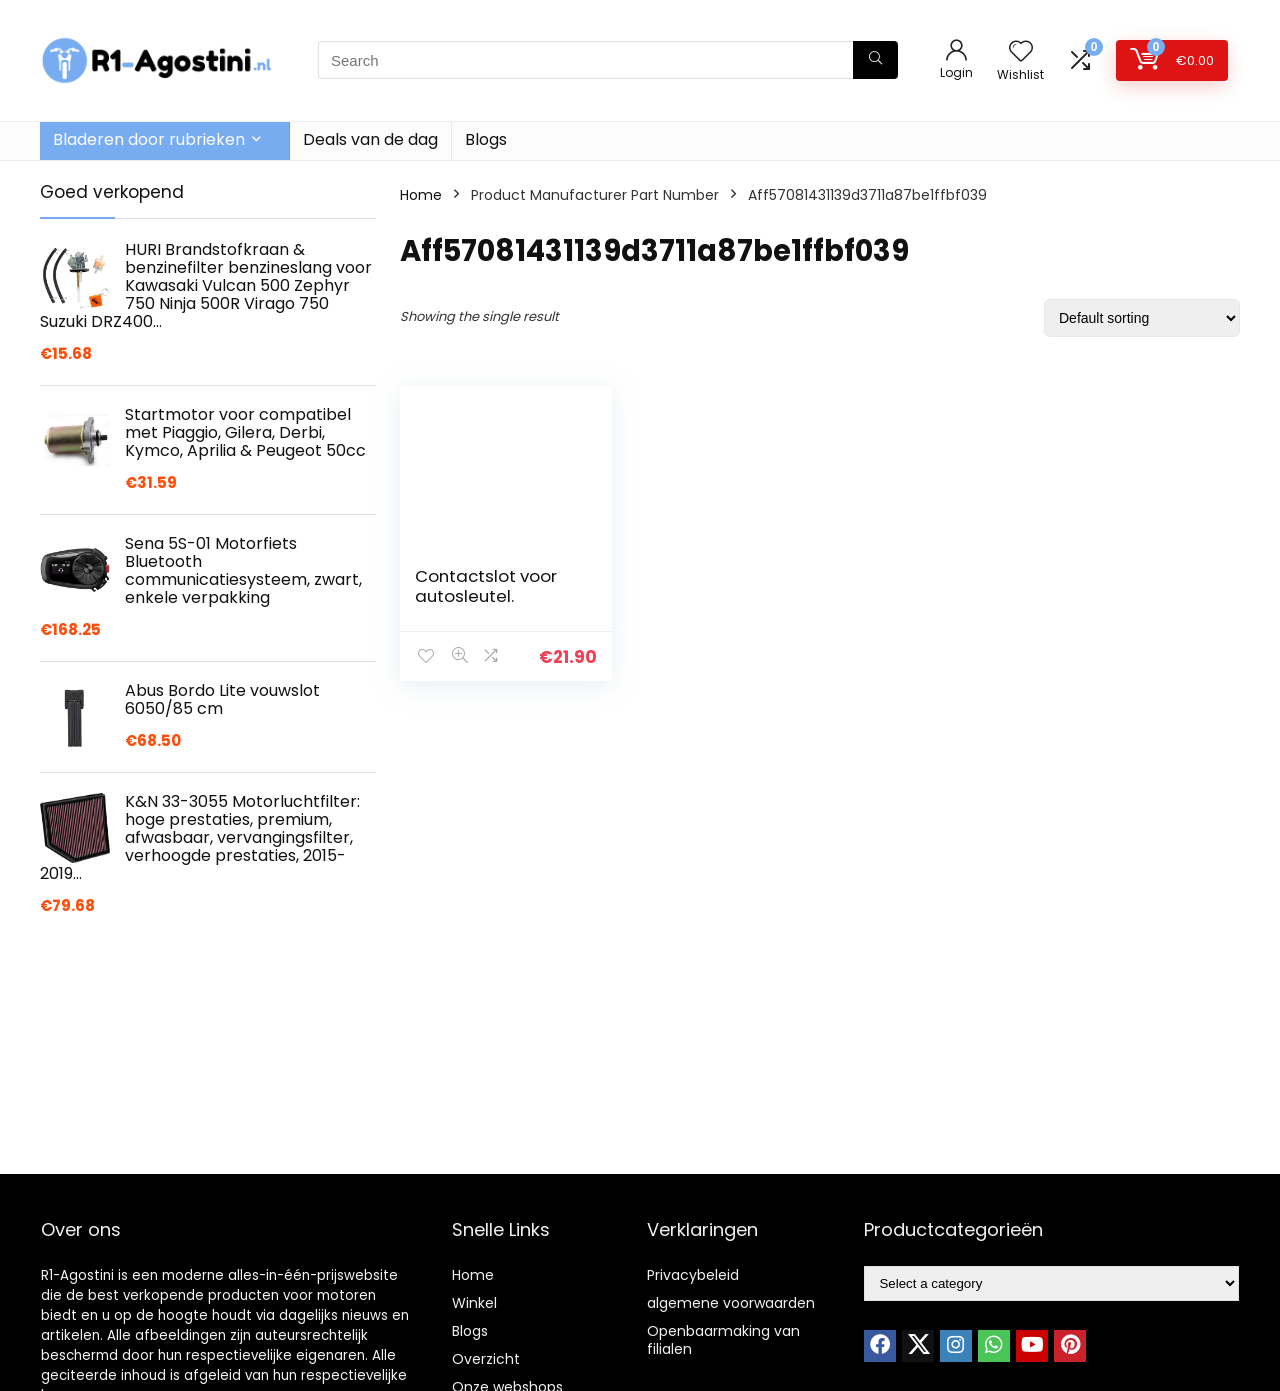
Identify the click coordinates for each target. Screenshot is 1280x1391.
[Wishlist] (1021, 52)
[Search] (875, 60)
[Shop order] (1142, 318)
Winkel (474, 1303)
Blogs (486, 139)
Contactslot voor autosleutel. (486, 586)
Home (421, 195)
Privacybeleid (693, 1275)
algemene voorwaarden (731, 1303)
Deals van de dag (370, 139)
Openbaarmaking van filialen (723, 1340)
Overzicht (486, 1359)
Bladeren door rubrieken (149, 139)
